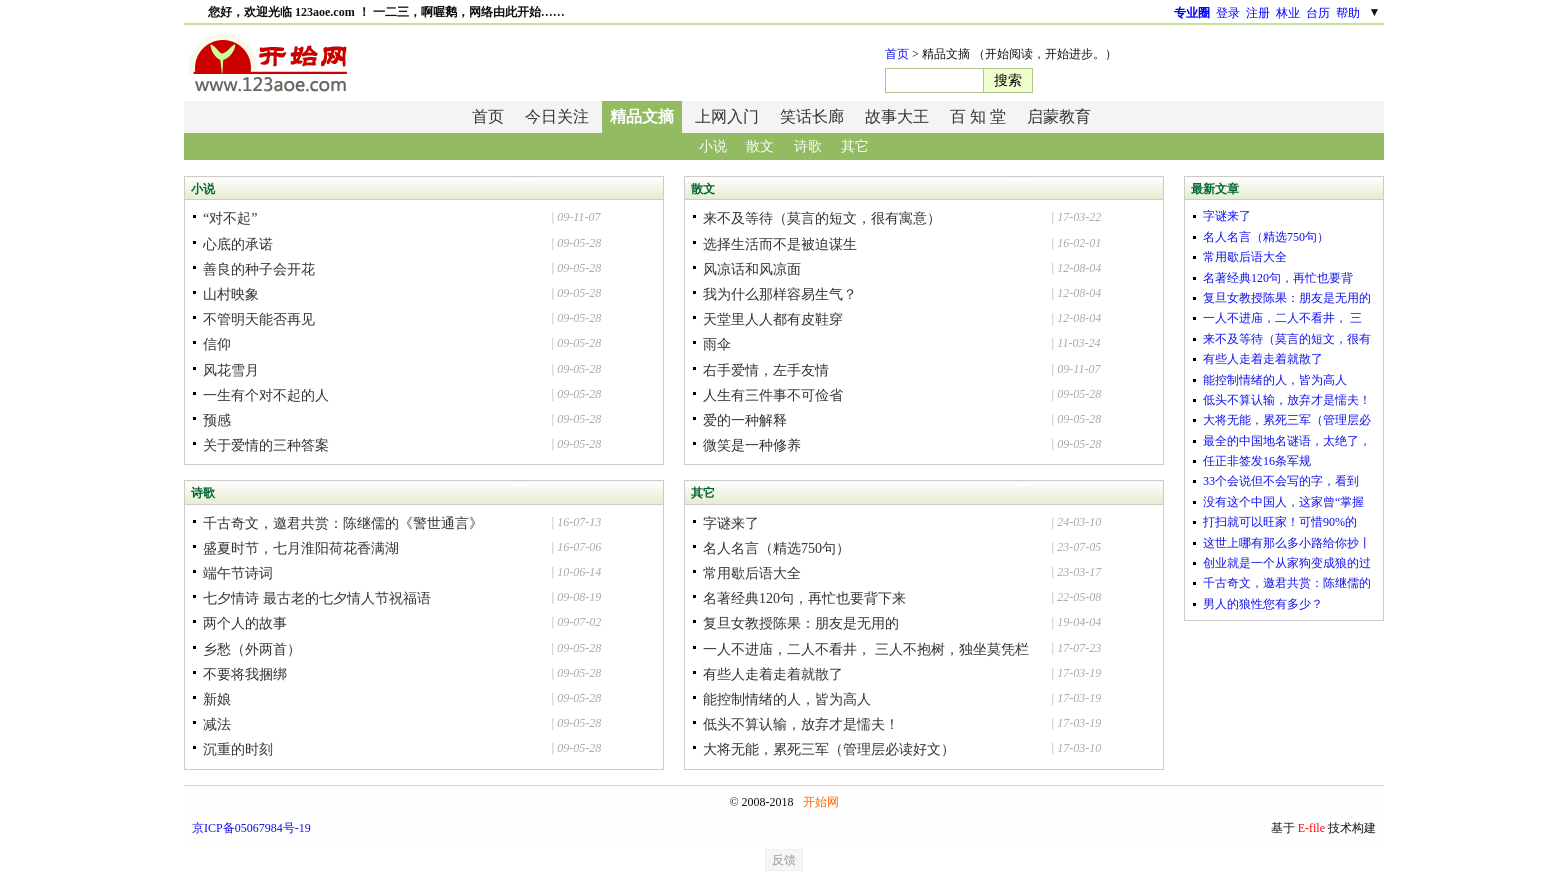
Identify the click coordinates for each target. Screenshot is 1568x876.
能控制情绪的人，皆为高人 (787, 699)
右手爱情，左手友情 (766, 370)
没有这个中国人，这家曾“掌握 (1283, 502)
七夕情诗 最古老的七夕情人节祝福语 (317, 598)
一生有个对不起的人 (266, 395)
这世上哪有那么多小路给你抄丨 (1287, 543)
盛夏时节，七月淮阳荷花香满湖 (301, 548)
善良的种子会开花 (259, 269)
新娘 (217, 699)
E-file (1311, 828)
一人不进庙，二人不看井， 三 (1282, 318)
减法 (217, 724)
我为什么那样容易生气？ (780, 294)
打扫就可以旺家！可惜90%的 (1280, 522)
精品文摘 (642, 116)
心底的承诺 (238, 244)
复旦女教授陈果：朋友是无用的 (801, 623)
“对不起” (230, 218)
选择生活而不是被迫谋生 (780, 244)
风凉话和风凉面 (752, 269)
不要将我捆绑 (245, 674)
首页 (897, 54)
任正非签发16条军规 (1257, 461)
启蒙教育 (1059, 116)
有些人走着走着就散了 (773, 674)
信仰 (217, 344)
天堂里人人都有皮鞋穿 (773, 319)
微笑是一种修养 (752, 445)
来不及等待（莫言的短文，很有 (1287, 339)
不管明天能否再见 (259, 319)
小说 (713, 146)
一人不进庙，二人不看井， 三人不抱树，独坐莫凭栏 (866, 649)
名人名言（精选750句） (776, 548)
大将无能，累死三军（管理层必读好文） (829, 749)
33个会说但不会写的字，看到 (1281, 481)
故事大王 (897, 116)
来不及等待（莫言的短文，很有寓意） (822, 218)
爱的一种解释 (745, 420)
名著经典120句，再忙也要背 (1278, 278)
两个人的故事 (245, 623)
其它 (855, 146)
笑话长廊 (812, 116)
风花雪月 (231, 370)
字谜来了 (731, 523)
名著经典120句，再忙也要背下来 (804, 598)
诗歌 (808, 146)
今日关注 (557, 116)
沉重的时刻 (238, 749)
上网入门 (727, 116)
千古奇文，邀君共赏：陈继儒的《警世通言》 (343, 523)
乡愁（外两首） (252, 649)
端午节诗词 (238, 573)
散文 (760, 146)
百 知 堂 (978, 116)
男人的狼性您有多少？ (1263, 604)
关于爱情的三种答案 (266, 445)
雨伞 (717, 344)
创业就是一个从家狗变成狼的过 (1287, 563)
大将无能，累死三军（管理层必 (1287, 420)
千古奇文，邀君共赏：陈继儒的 (1287, 583)
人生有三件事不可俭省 (773, 395)
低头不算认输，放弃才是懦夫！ (801, 724)
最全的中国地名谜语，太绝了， (1287, 441)
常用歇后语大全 (752, 573)
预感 (217, 420)
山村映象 (231, 294)
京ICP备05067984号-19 (251, 828)
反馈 (784, 860)
